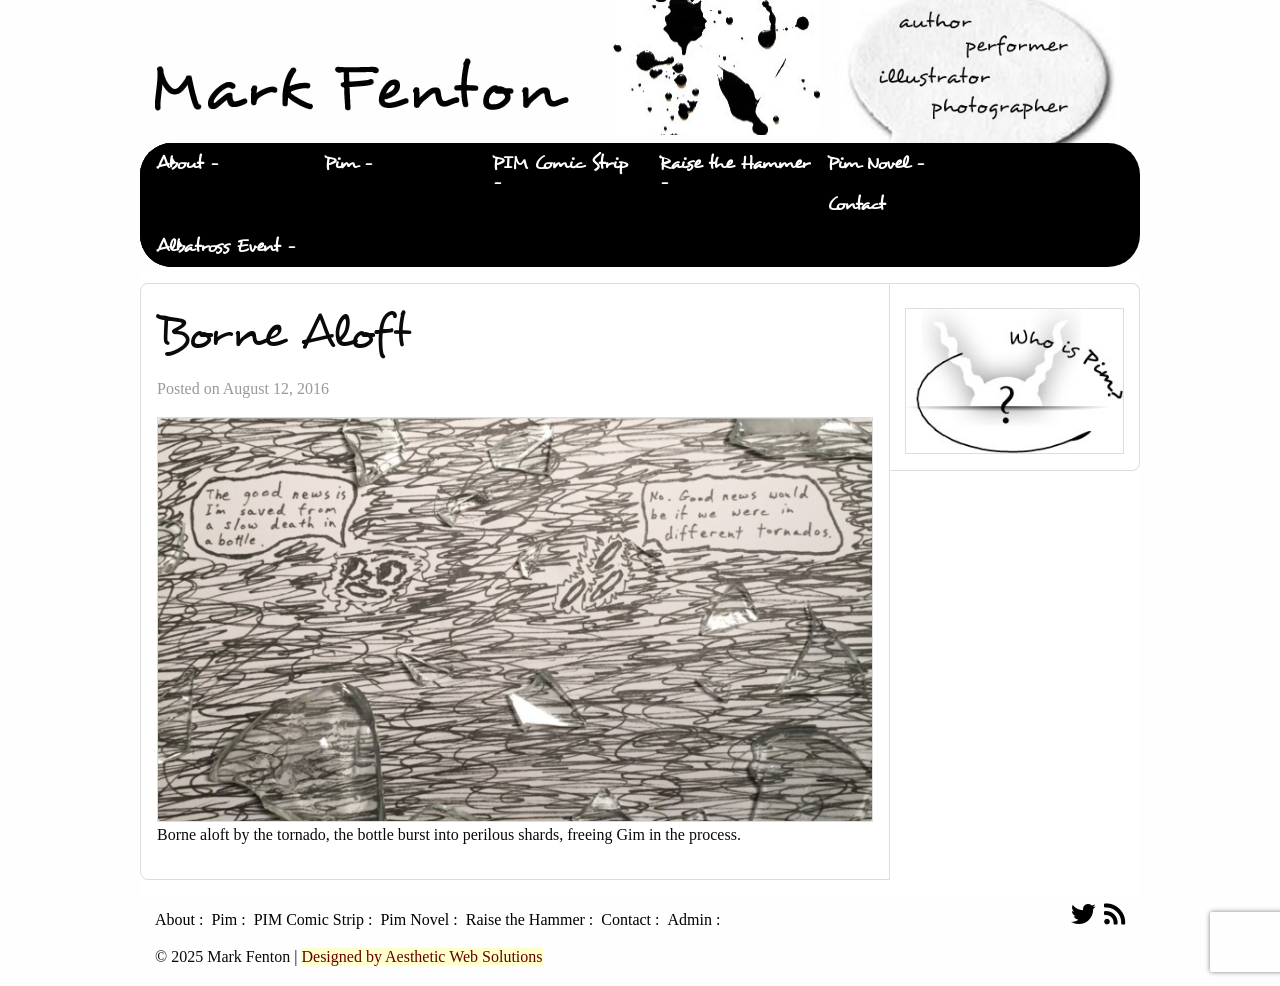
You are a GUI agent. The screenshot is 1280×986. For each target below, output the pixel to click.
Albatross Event (218, 246)
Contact (856, 204)
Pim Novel (868, 163)
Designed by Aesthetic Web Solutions (421, 956)
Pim (340, 163)
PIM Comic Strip (560, 163)
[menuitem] (224, 164)
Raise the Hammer (734, 163)
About (179, 163)
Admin (689, 920)
